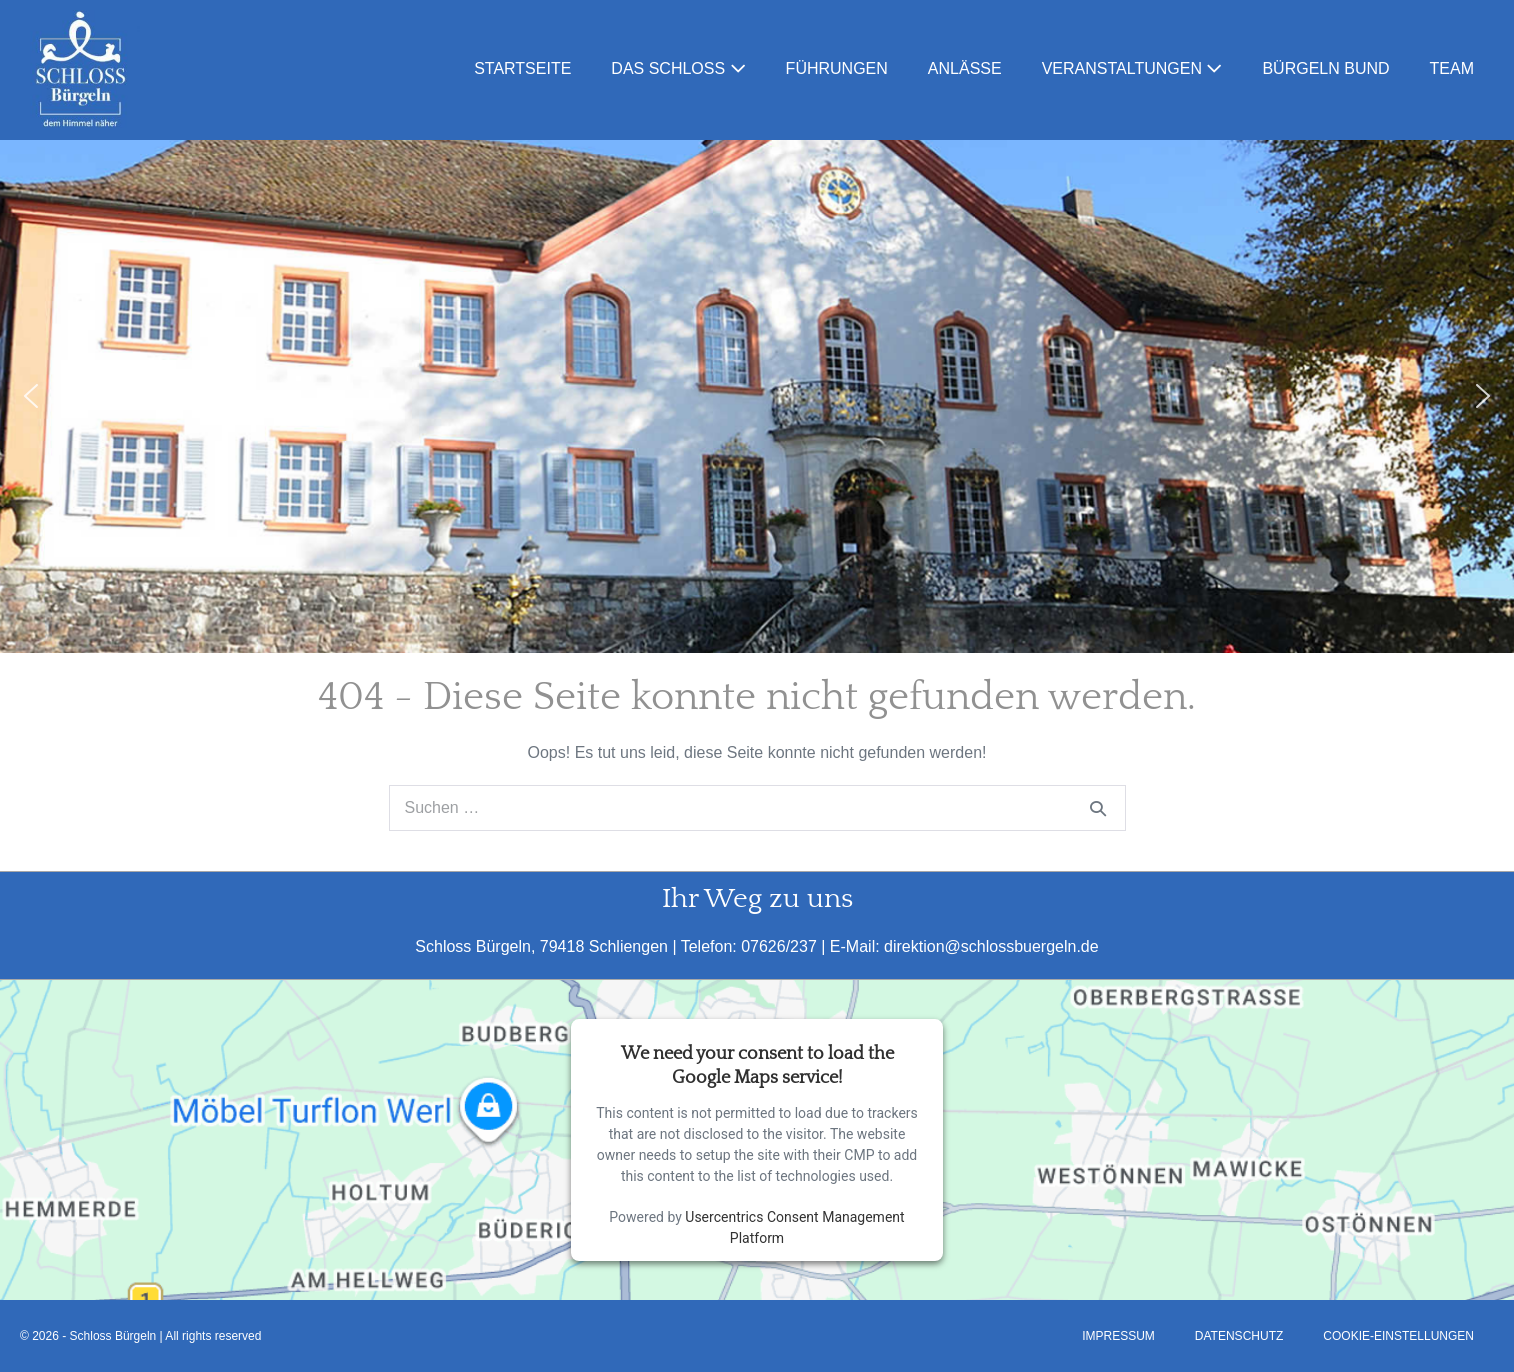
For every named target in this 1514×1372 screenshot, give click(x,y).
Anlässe (965, 68)
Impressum (1118, 1336)
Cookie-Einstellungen (1398, 1336)
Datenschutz (1239, 1336)
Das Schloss (678, 68)
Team (1452, 68)
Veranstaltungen (1132, 68)
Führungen (837, 68)
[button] (31, 396)
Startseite (522, 68)
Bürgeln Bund (1325, 68)
